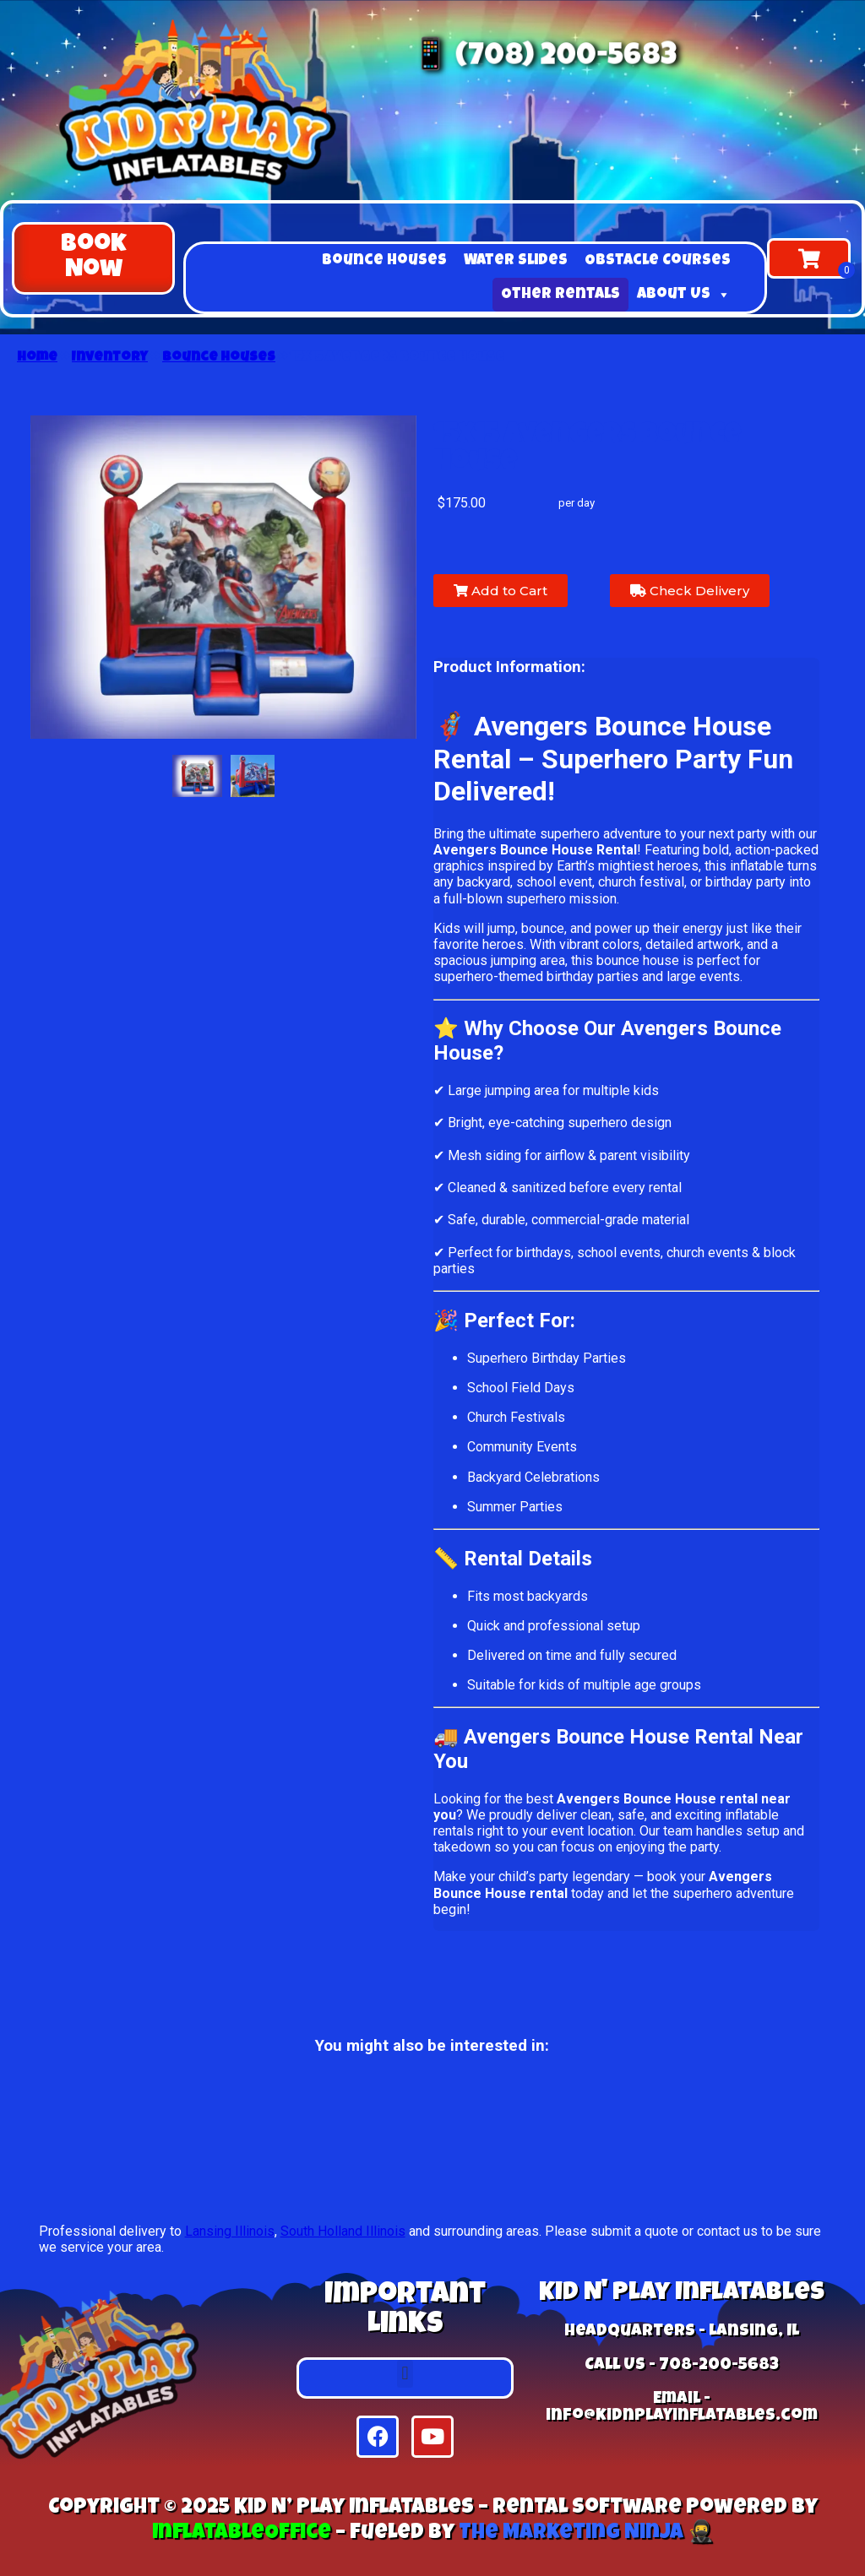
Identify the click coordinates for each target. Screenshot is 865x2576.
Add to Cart (500, 591)
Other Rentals (560, 294)
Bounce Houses (384, 260)
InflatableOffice (241, 2533)
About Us (684, 295)
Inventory (110, 358)
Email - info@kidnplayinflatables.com (682, 2408)
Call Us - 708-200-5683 (682, 2365)
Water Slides (516, 260)
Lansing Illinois (230, 2231)
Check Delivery (689, 591)
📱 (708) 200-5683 (541, 57)
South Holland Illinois (342, 2231)
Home (37, 358)
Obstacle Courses (658, 260)
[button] (93, 258)
